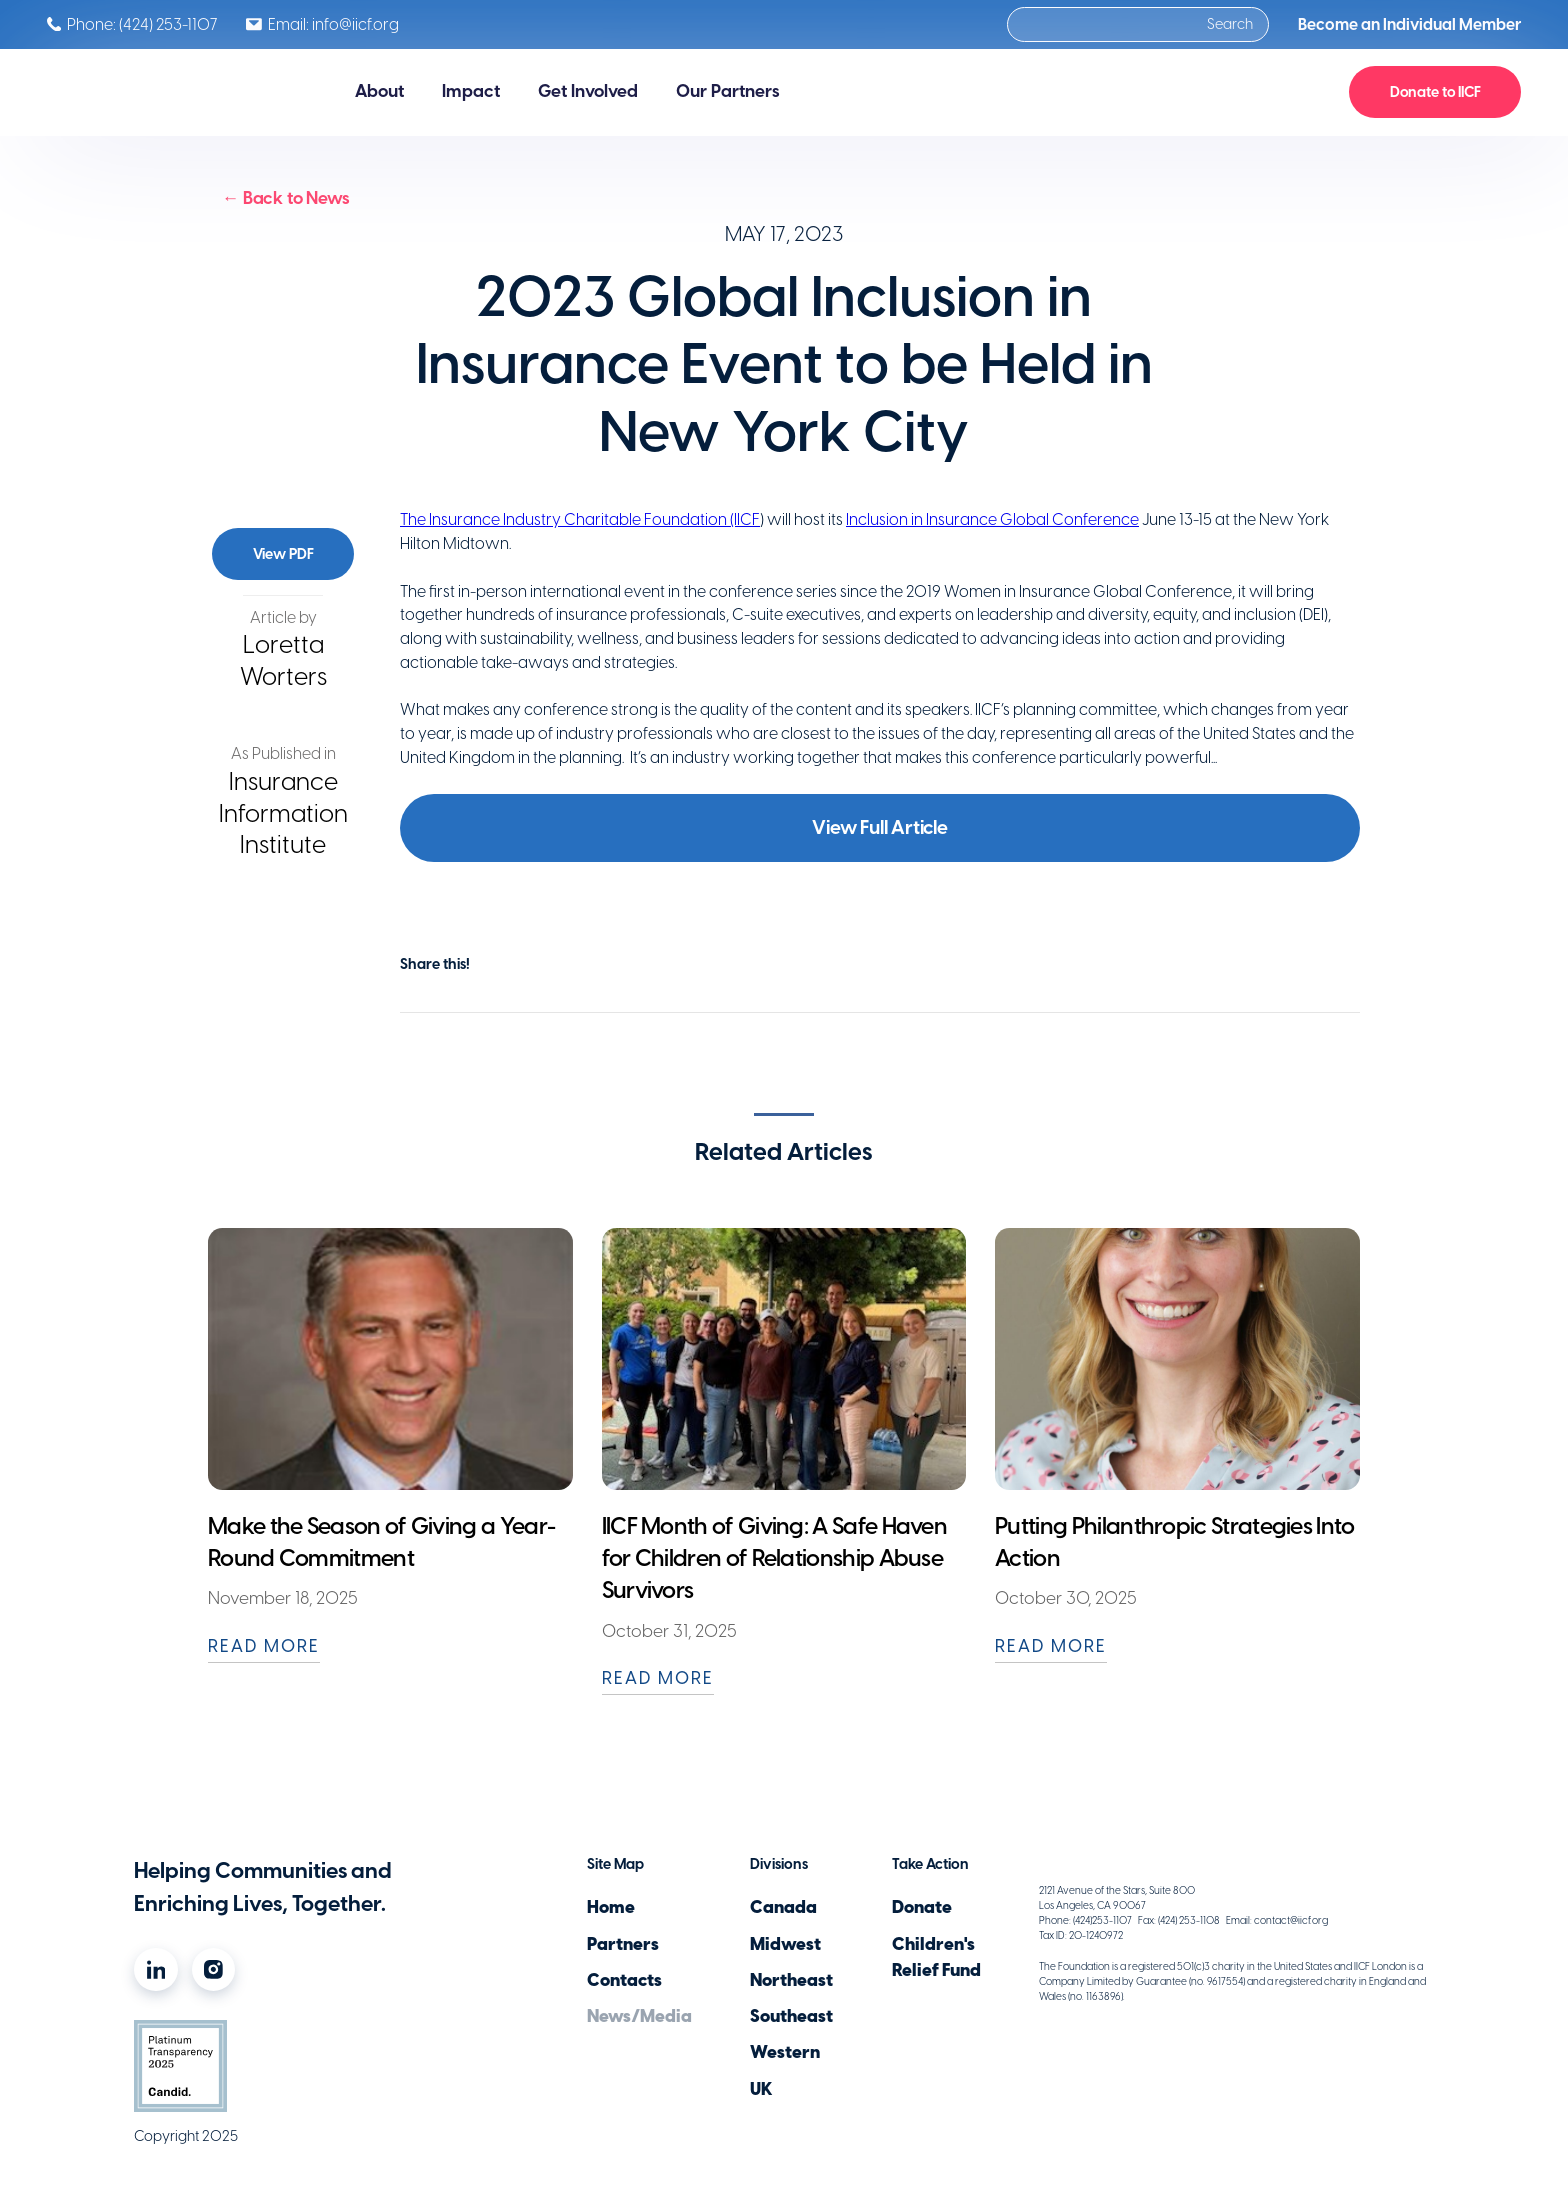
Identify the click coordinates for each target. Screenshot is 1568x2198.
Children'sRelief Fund (936, 1957)
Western (785, 2052)
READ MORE (264, 1646)
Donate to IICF (1435, 92)
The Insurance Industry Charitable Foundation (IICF (580, 519)
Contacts (624, 1980)
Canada (783, 1907)
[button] (379, 92)
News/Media (639, 2016)
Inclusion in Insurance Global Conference (992, 519)
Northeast (791, 1980)
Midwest (785, 1944)
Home (611, 1907)
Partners (623, 1944)
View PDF (283, 554)
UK (761, 2089)
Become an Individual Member (1409, 24)
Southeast (791, 2016)
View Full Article (880, 827)
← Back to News (286, 198)
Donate (922, 1907)
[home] (171, 93)
